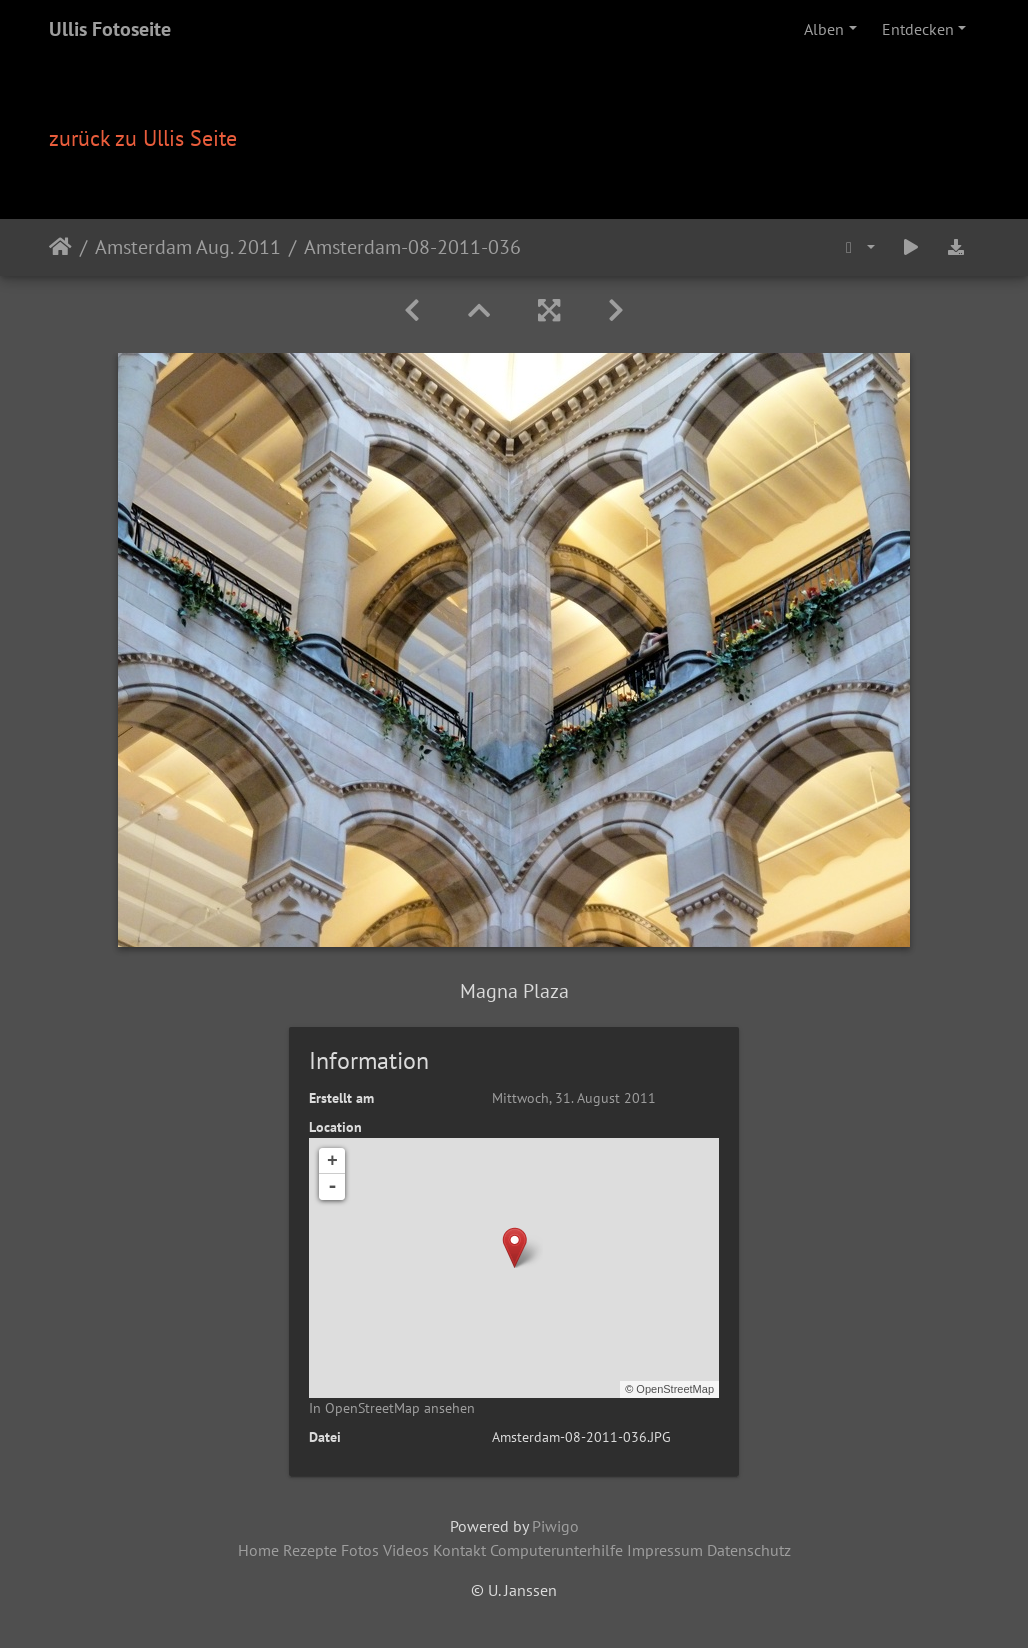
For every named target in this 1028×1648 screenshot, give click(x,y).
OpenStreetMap (675, 1389)
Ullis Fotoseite (110, 29)
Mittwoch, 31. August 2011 (574, 1098)
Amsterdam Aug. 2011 (188, 247)
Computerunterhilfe (556, 1550)
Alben (824, 29)
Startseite (60, 247)
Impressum (665, 1550)
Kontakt (459, 1550)
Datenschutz (749, 1550)
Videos (406, 1550)
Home (258, 1550)
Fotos (360, 1550)
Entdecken (918, 29)
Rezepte (310, 1550)
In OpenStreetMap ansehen (392, 1408)
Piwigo (555, 1526)
